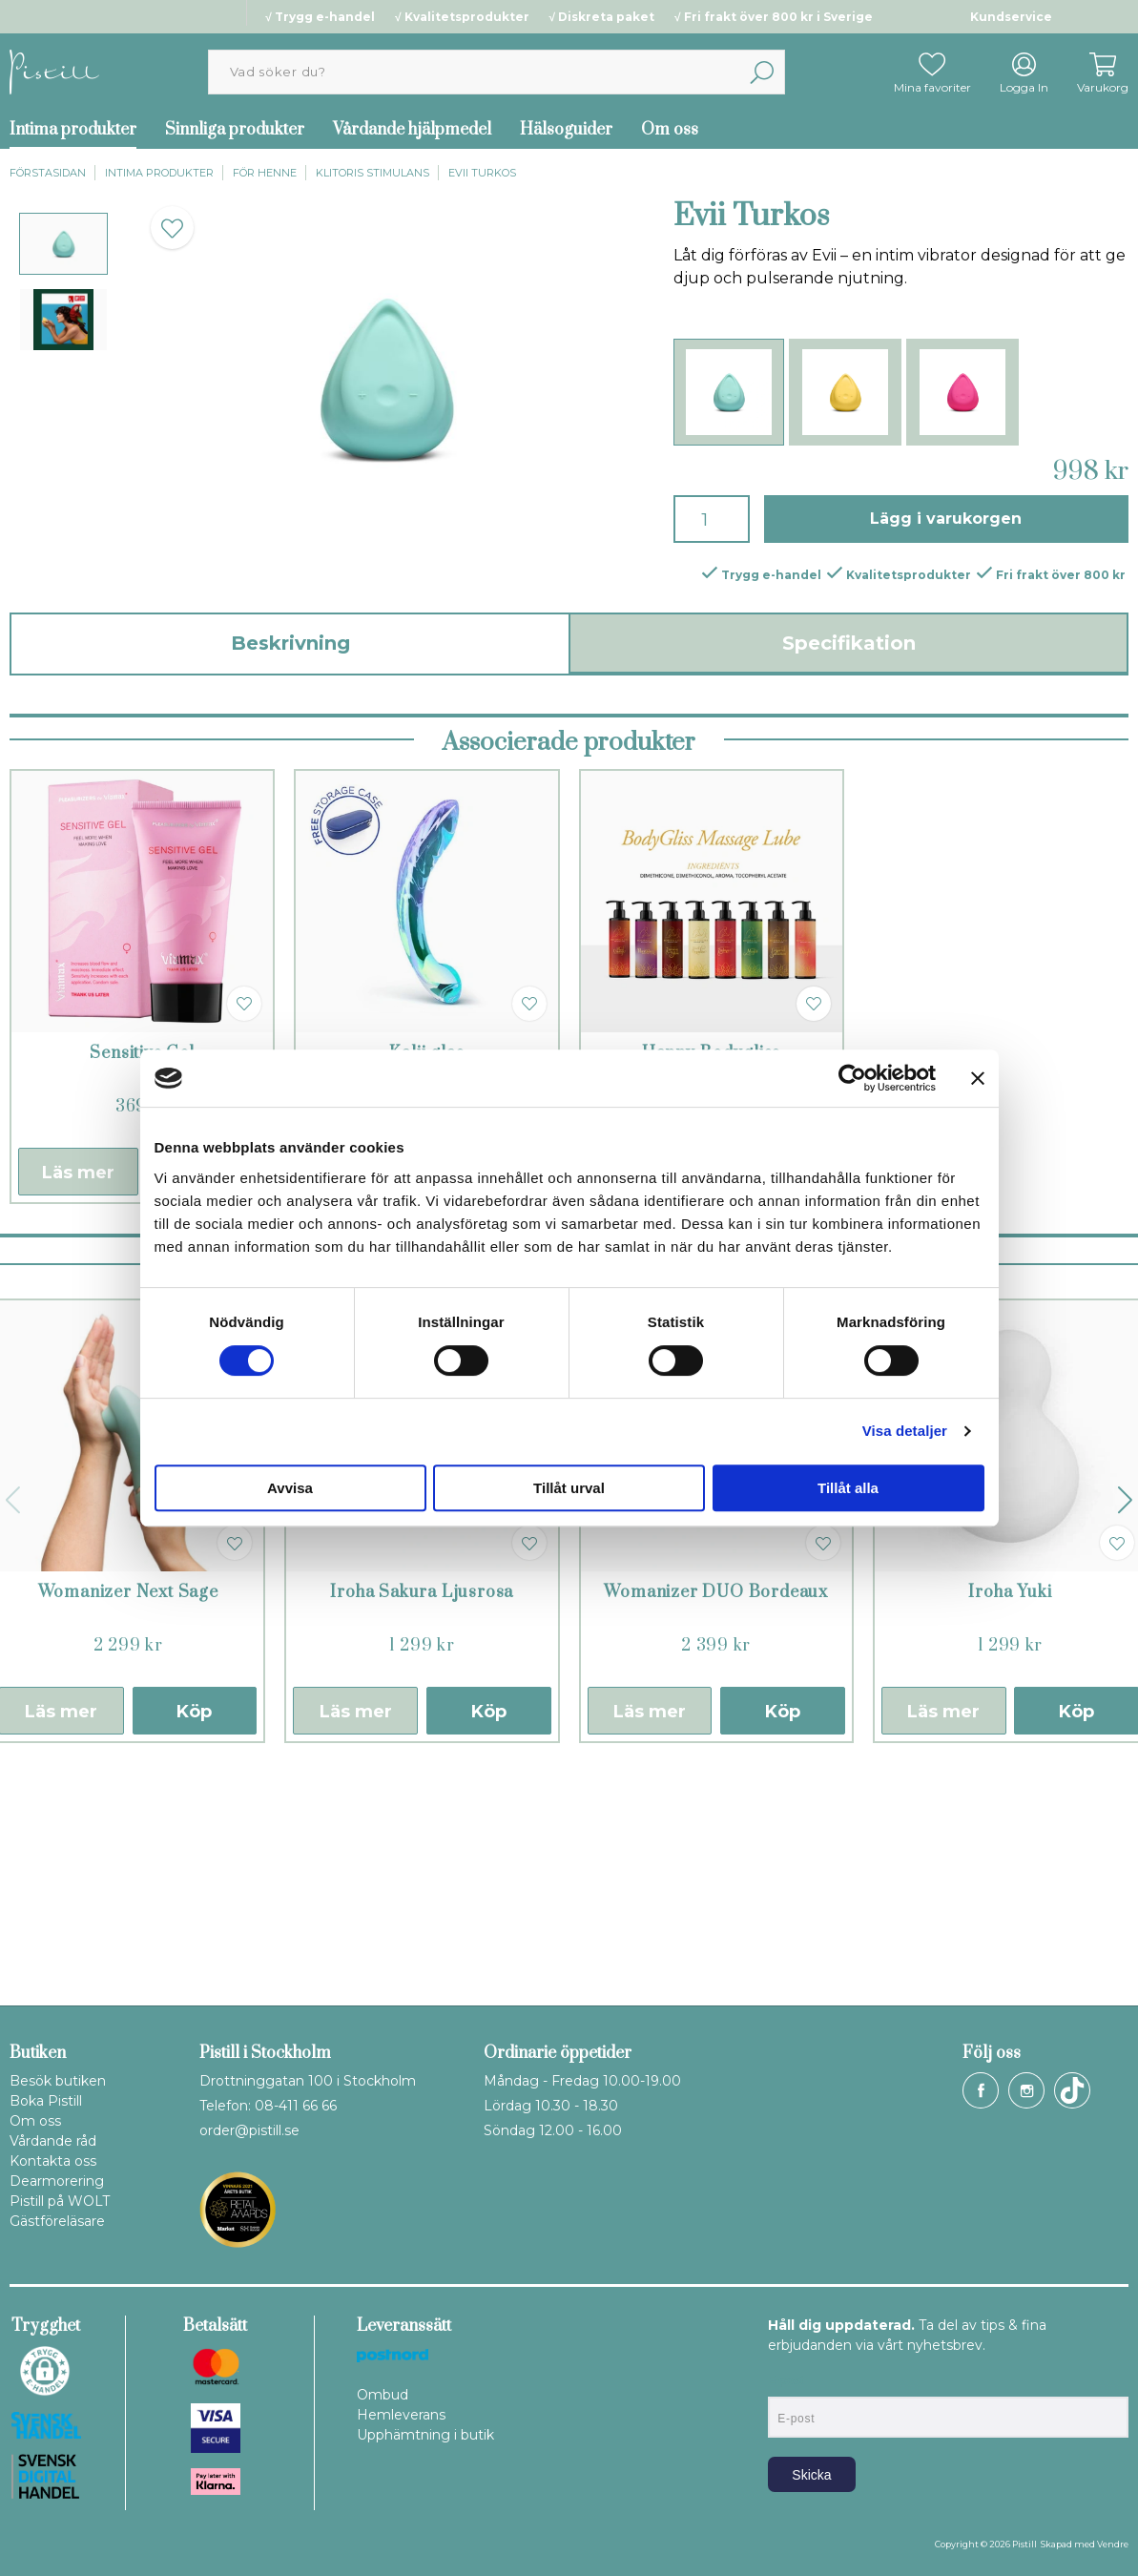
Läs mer (78, 1401)
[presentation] (63, 244)
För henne (265, 172)
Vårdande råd (53, 2141)
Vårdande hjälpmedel (412, 129)
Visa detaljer (904, 1431)
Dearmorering (57, 2181)
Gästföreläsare (57, 2221)
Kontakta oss (53, 2161)
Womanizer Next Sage (128, 1821)
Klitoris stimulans (372, 172)
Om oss (669, 129)
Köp (194, 1940)
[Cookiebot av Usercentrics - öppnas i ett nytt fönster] (852, 1078)
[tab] (63, 244)
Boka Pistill (46, 2100)
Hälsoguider (566, 129)
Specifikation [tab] (849, 643)
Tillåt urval (569, 1488)
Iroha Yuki (1009, 1821)
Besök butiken (58, 2080)
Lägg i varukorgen (946, 518)
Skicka (811, 2475)
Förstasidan (48, 172)
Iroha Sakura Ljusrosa (421, 1821)
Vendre (1112, 2544)
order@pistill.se (249, 2130)
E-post (785, 2380)
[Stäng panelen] (977, 1078)
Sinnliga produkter (234, 129)
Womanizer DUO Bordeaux (716, 1821)
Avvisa (290, 1488)
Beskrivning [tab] (290, 643)
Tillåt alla (848, 1488)
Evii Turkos (482, 172)
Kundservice (1011, 17)
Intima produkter (159, 172)
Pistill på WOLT (60, 2201)
